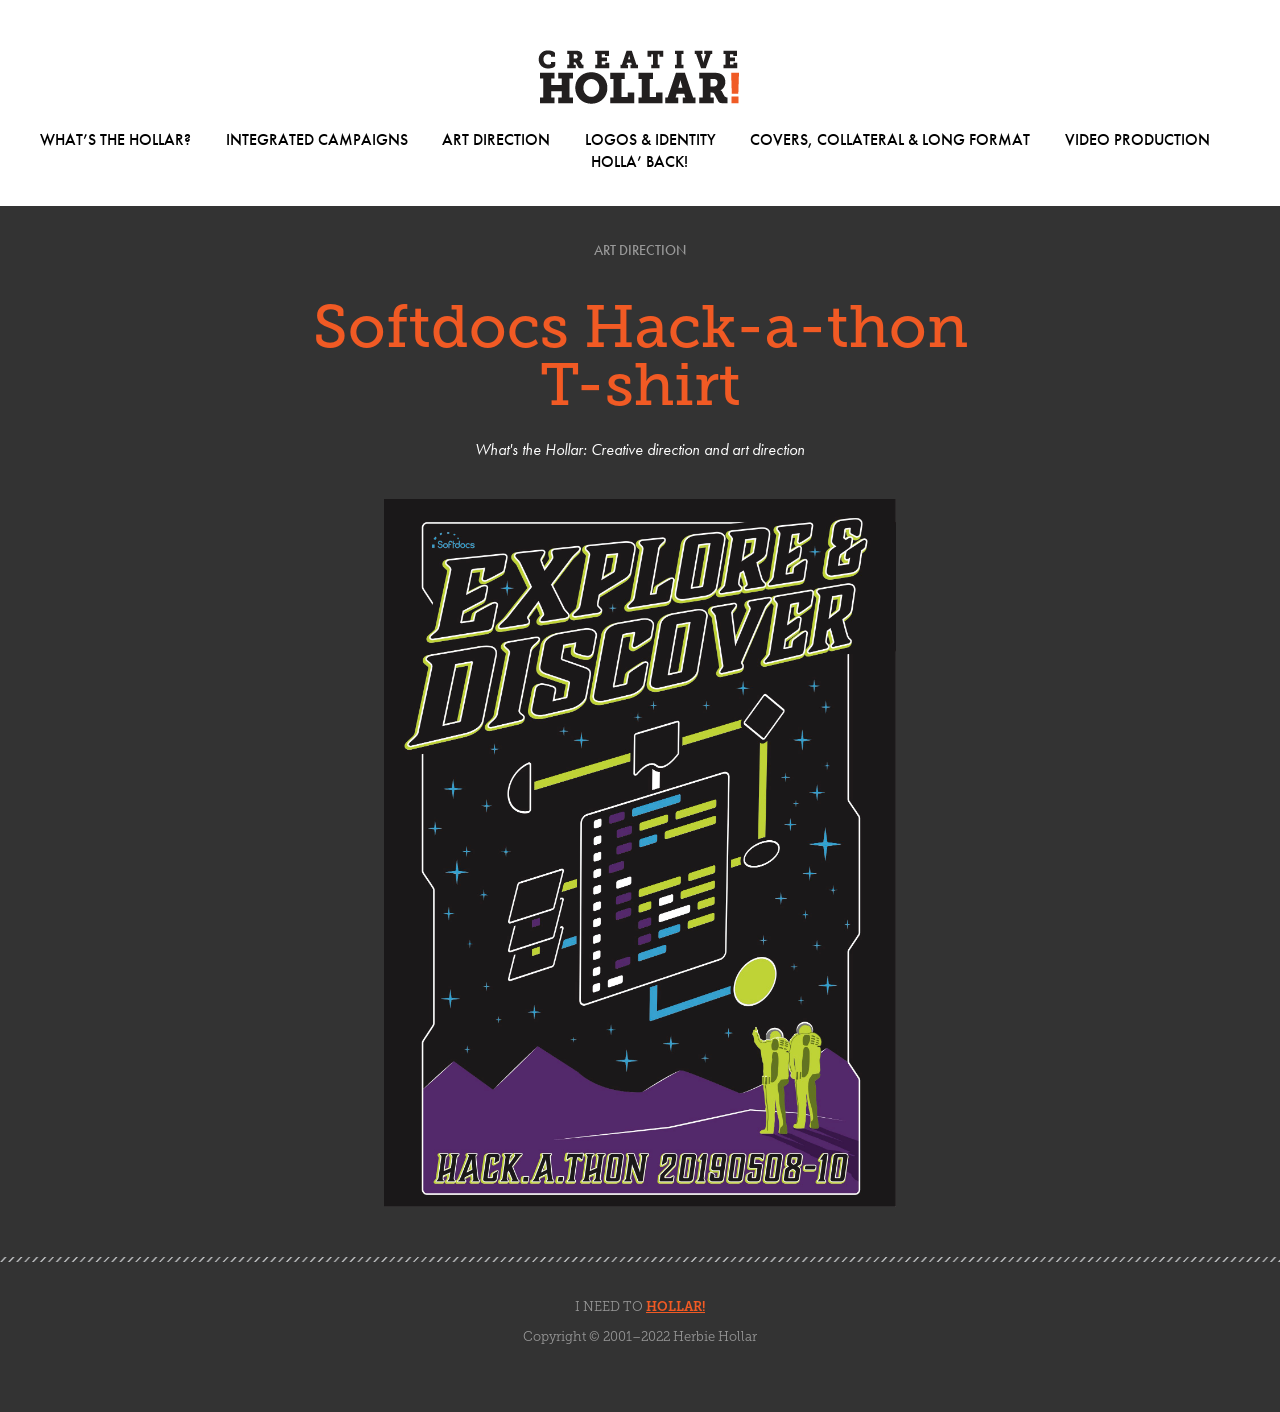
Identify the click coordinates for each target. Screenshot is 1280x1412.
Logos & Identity (650, 139)
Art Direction (496, 139)
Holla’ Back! (639, 161)
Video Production (1137, 139)
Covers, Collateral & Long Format (890, 139)
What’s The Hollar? (115, 139)
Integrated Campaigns (317, 139)
